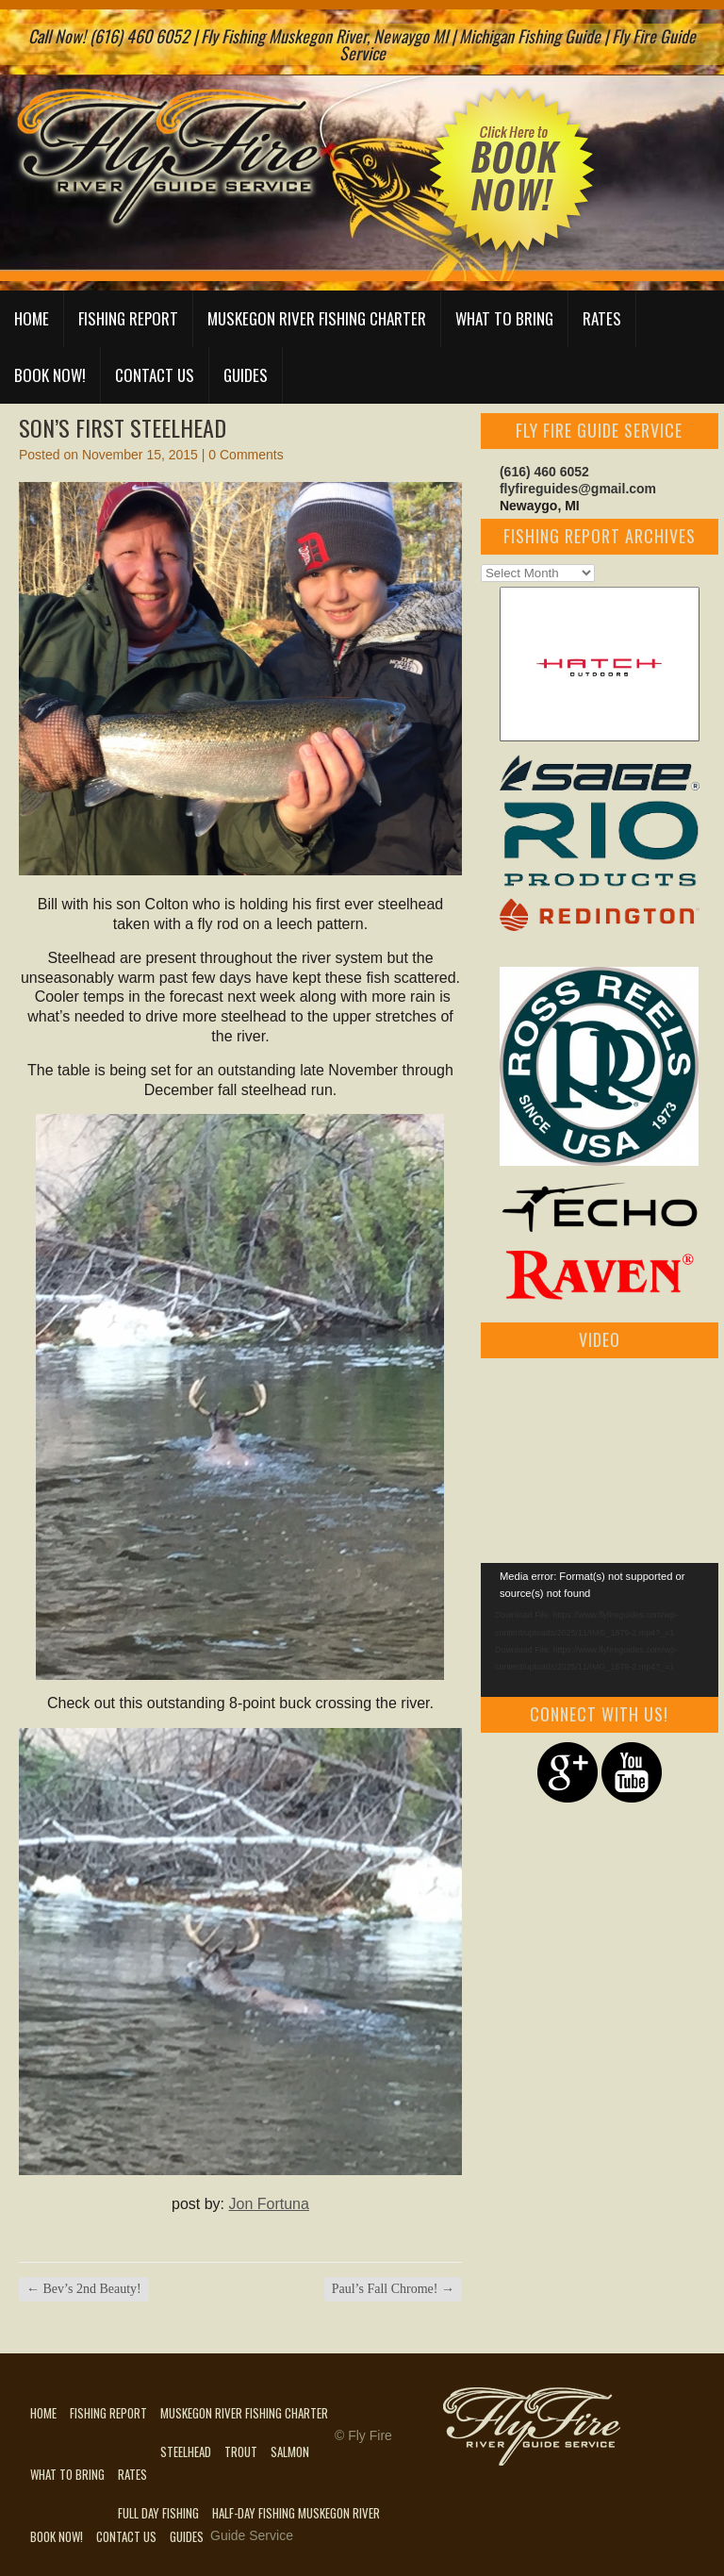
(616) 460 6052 (544, 471)
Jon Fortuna (269, 2204)
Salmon (290, 2451)
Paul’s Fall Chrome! (393, 2289)
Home (31, 318)
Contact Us (154, 375)
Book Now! (50, 375)
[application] (599, 1630)
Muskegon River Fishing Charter (316, 318)
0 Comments (245, 454)
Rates (602, 318)
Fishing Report (128, 318)
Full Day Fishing (158, 2512)
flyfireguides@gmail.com (578, 488)
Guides (245, 375)
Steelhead (185, 2451)
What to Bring (504, 318)
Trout (240, 2451)
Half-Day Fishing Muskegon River (296, 2512)
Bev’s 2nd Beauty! (83, 2289)
